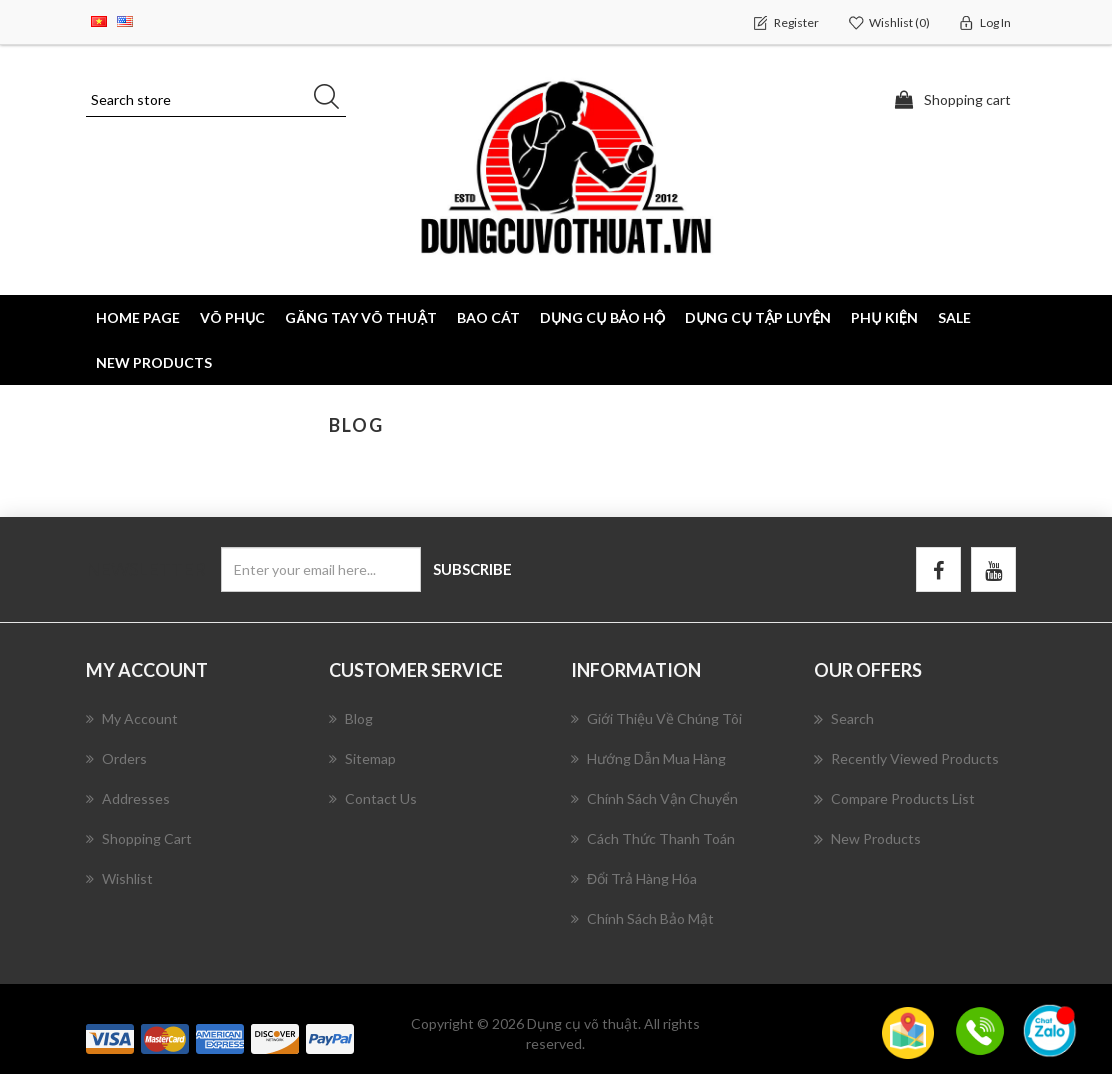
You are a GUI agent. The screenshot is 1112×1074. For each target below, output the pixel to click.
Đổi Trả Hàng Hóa (634, 878)
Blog (351, 718)
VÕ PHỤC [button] (232, 317)
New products (154, 362)
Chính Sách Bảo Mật (642, 918)
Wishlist (119, 878)
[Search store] (216, 100)
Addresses (128, 798)
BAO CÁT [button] (488, 317)
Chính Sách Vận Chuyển (654, 798)
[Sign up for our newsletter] (321, 569)
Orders (116, 758)
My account (132, 718)
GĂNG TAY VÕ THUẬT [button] (361, 317)
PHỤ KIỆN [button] (884, 317)
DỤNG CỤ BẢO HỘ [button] (602, 317)
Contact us (373, 798)
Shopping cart (139, 838)
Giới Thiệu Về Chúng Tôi (656, 718)
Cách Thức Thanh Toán (653, 838)
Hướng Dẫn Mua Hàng (648, 758)
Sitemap (362, 758)
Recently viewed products (906, 759)
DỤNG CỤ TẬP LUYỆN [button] (758, 317)
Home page (138, 317)
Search (844, 719)
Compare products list (894, 799)
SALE (954, 317)
